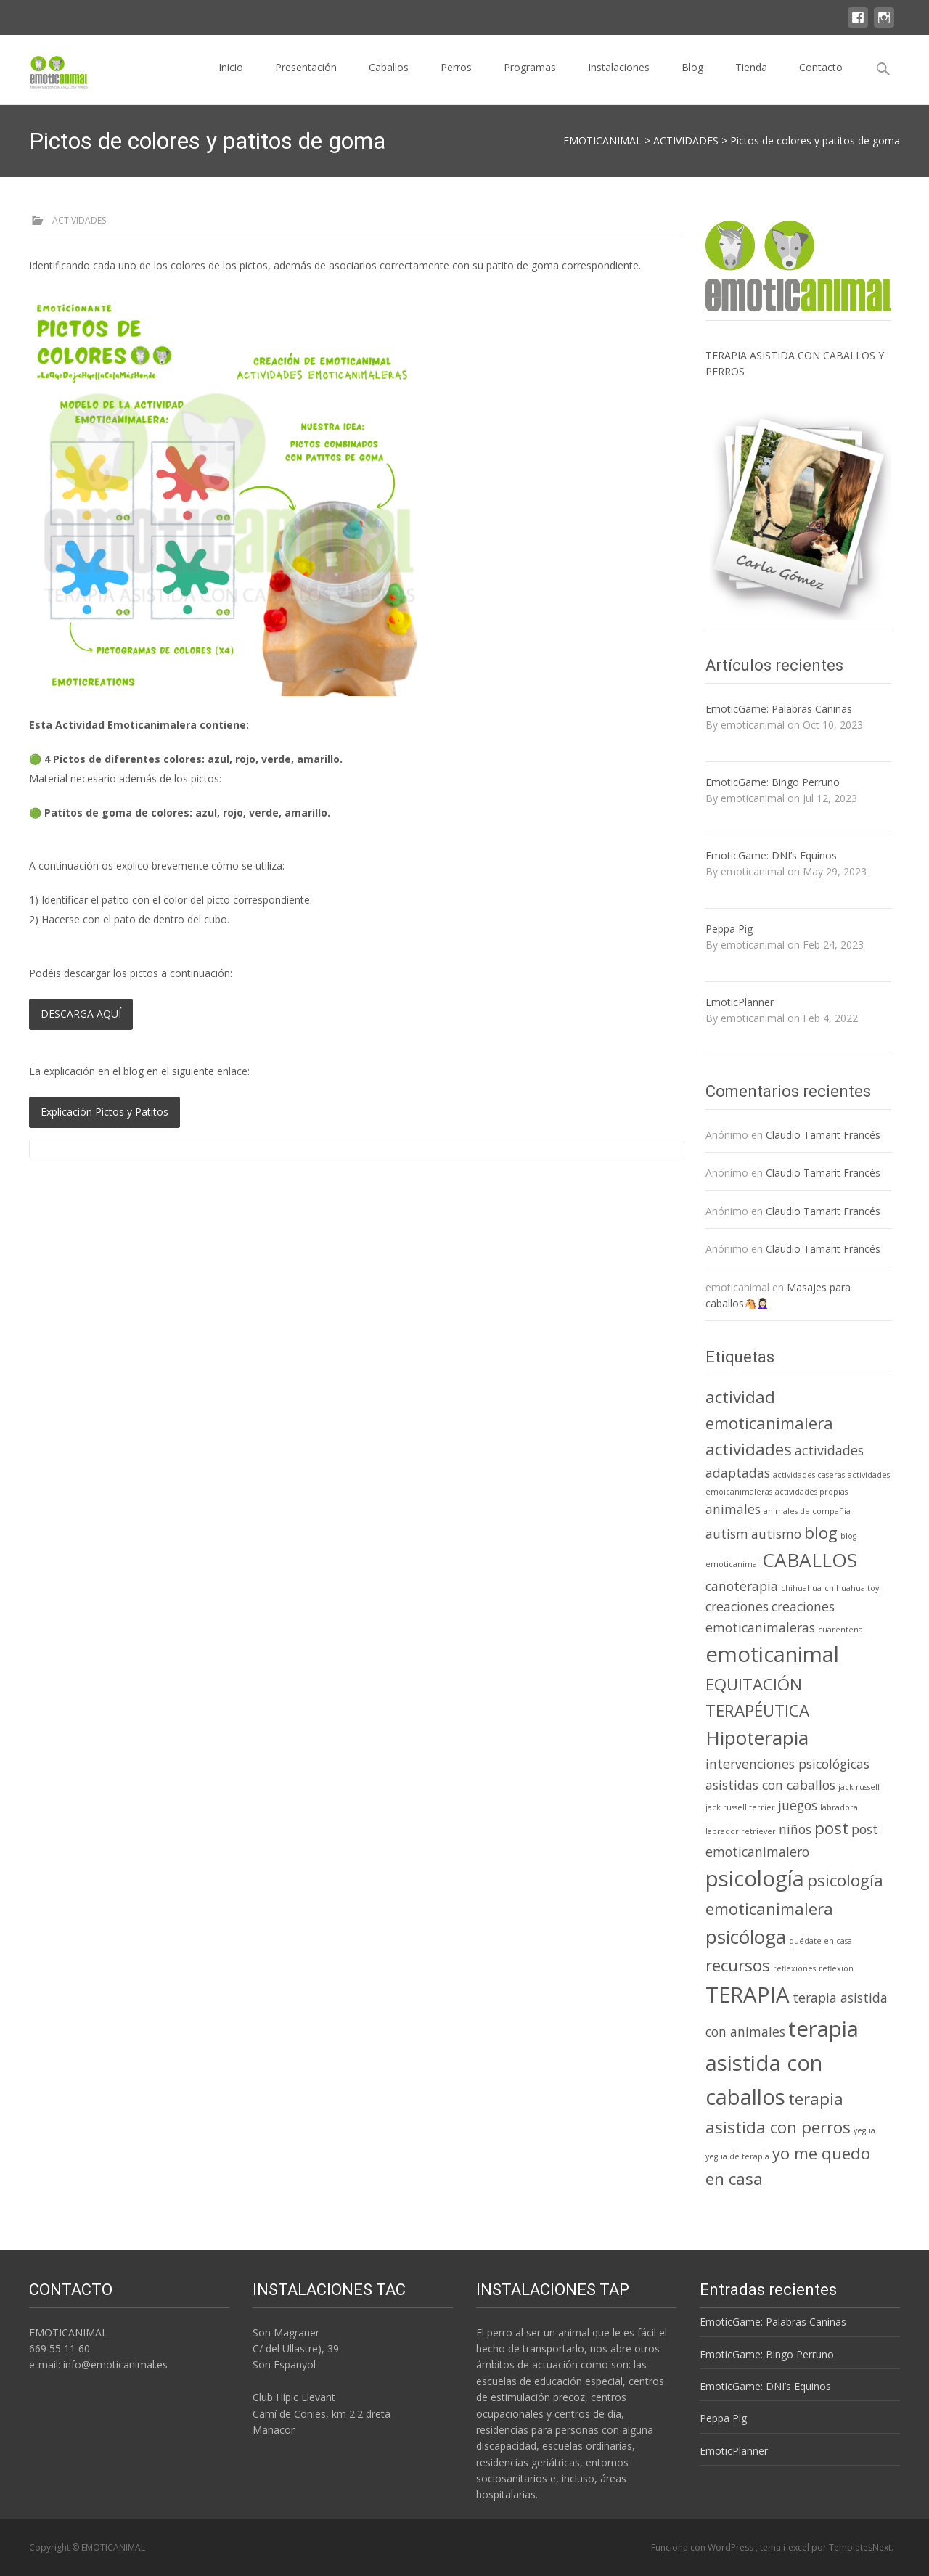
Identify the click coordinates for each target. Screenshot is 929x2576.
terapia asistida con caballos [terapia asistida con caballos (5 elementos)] (782, 2062)
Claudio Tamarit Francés (823, 1135)
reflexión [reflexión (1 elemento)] (836, 1968)
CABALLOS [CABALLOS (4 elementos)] (809, 1560)
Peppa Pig (729, 929)
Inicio (230, 80)
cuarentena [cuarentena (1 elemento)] (840, 1629)
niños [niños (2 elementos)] (795, 1829)
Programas (530, 80)
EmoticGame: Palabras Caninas (778, 709)
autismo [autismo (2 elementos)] (776, 1533)
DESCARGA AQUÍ (81, 1014)
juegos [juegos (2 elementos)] (797, 1805)
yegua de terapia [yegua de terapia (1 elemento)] (737, 2156)
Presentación (306, 80)
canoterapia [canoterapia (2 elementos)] (741, 1586)
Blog (692, 80)
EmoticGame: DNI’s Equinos (771, 855)
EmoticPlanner (739, 1002)
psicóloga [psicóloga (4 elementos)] (745, 1936)
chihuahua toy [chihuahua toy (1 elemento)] (851, 1588)
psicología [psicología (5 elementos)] (754, 1878)
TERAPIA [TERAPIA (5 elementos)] (747, 1994)
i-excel (797, 2547)
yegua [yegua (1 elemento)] (864, 2130)
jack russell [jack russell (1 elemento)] (859, 1787)
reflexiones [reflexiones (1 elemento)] (794, 1968)
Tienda (751, 80)
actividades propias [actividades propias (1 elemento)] (811, 1492)
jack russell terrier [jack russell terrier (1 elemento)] (740, 1807)
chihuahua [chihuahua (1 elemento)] (801, 1588)
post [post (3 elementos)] (831, 1828)
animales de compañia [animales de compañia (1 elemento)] (807, 1511)
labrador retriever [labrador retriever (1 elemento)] (740, 1831)
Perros (456, 80)
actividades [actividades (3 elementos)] (748, 1449)
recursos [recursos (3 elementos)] (737, 1965)
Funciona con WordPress (703, 2547)
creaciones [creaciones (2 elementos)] (737, 1606)
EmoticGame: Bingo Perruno (772, 782)
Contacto (821, 80)
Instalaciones (619, 80)
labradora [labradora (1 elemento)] (839, 1807)
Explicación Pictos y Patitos (104, 1112)
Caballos (389, 80)
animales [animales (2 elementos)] (733, 1509)
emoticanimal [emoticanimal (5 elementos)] (772, 1654)
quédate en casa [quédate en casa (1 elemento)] (820, 1941)
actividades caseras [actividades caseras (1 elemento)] (809, 1475)
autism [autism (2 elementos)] (726, 1533)
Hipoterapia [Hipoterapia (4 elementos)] (757, 1738)
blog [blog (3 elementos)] (821, 1532)
